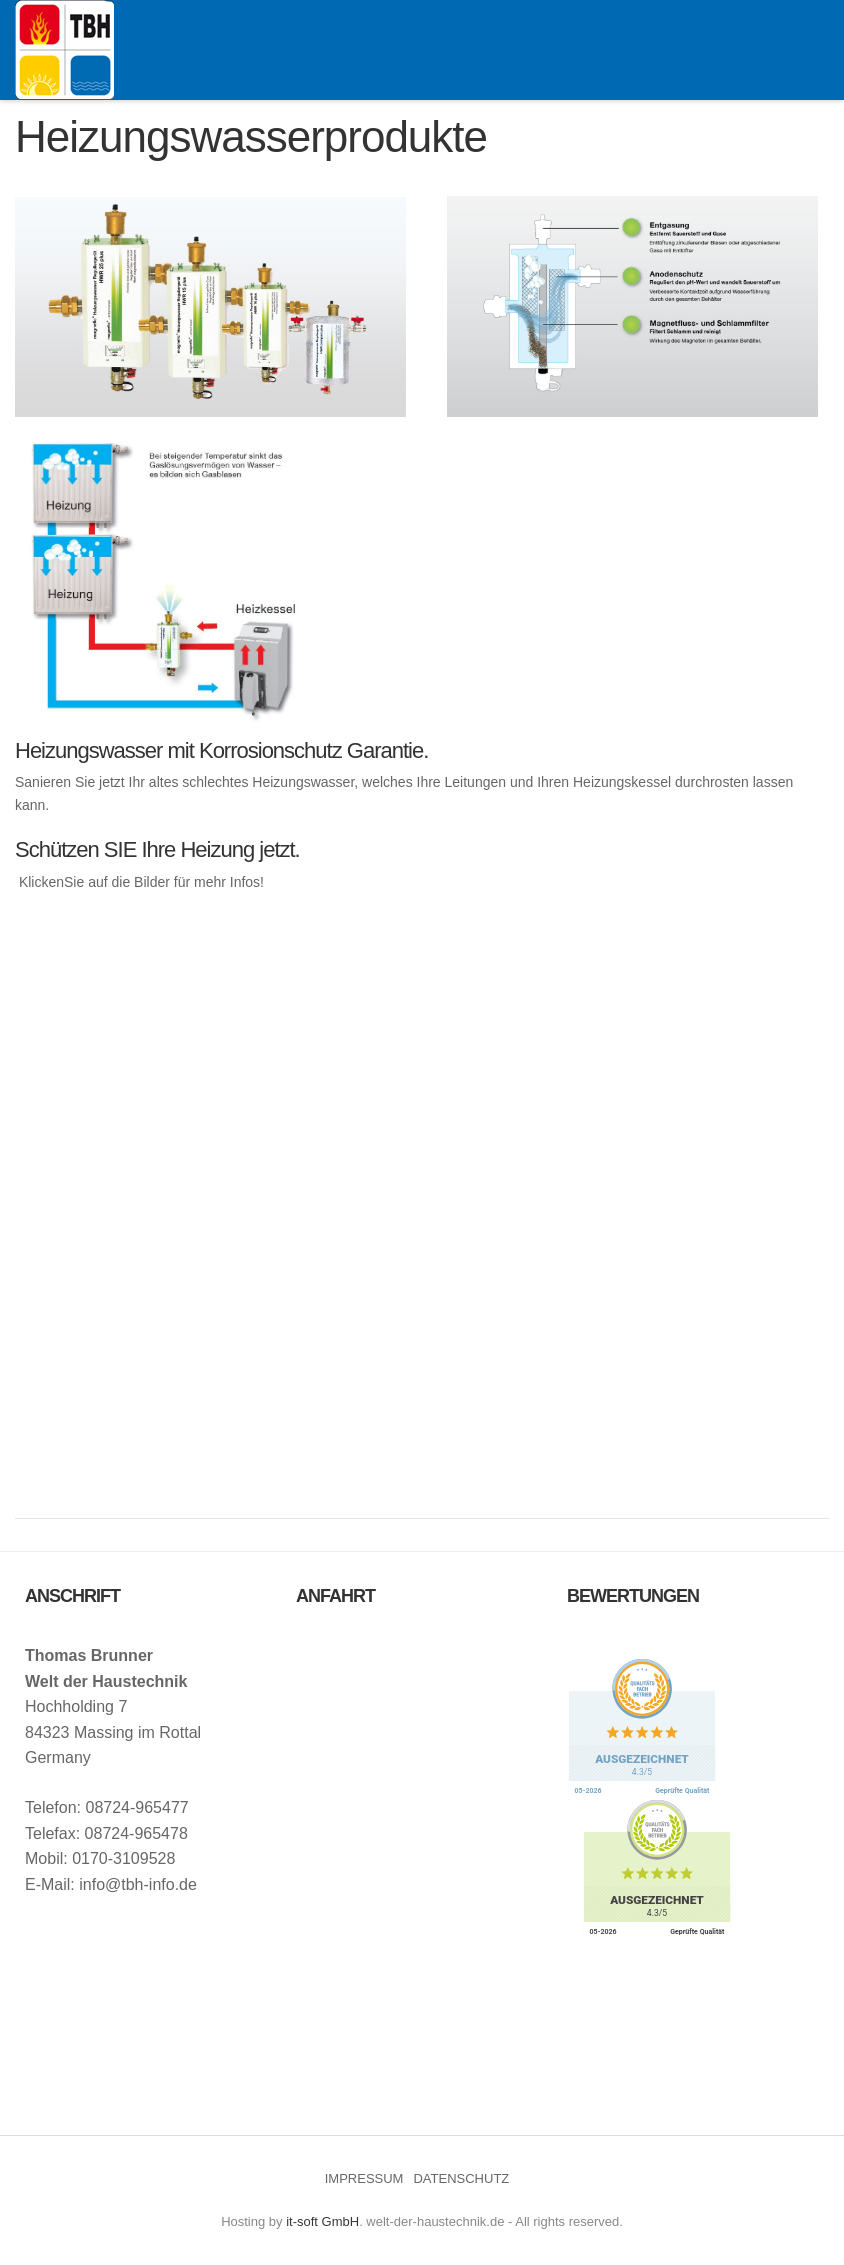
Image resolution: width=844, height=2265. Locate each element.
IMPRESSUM (364, 2178)
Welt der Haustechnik (64, 49)
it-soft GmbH (322, 2221)
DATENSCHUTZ (461, 2178)
